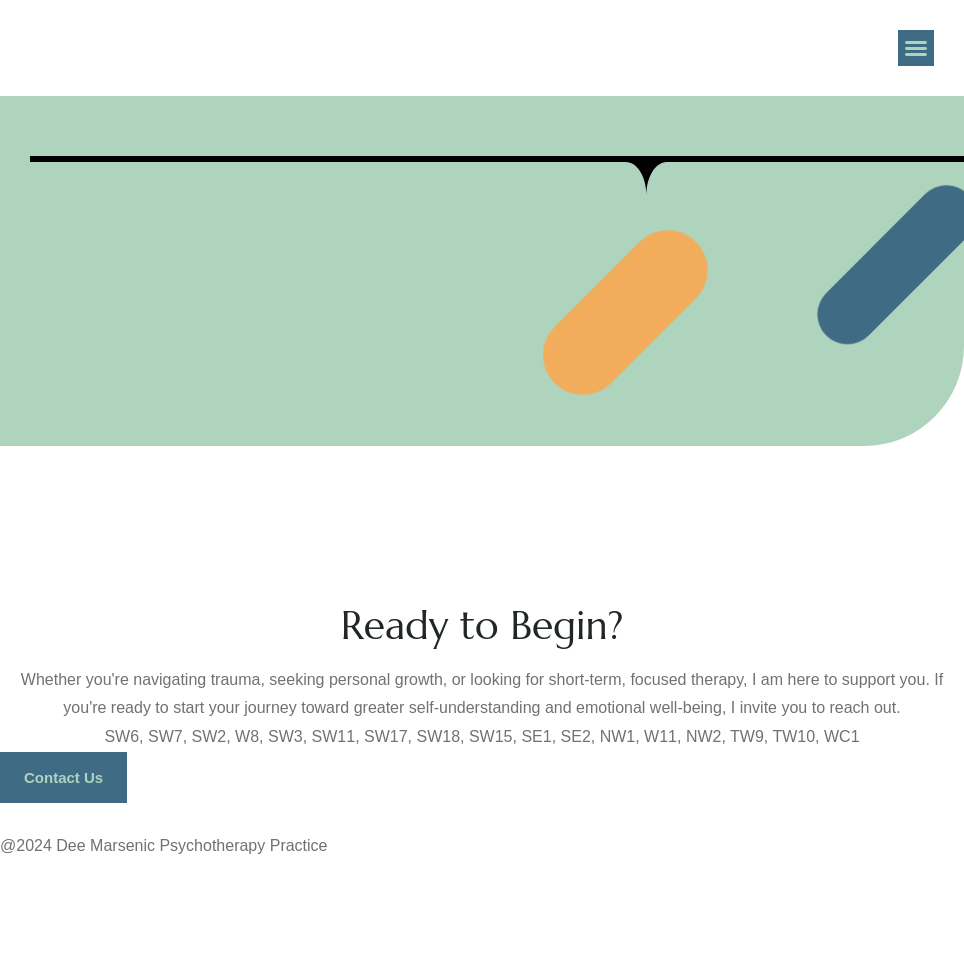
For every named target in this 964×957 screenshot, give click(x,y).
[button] (916, 48)
